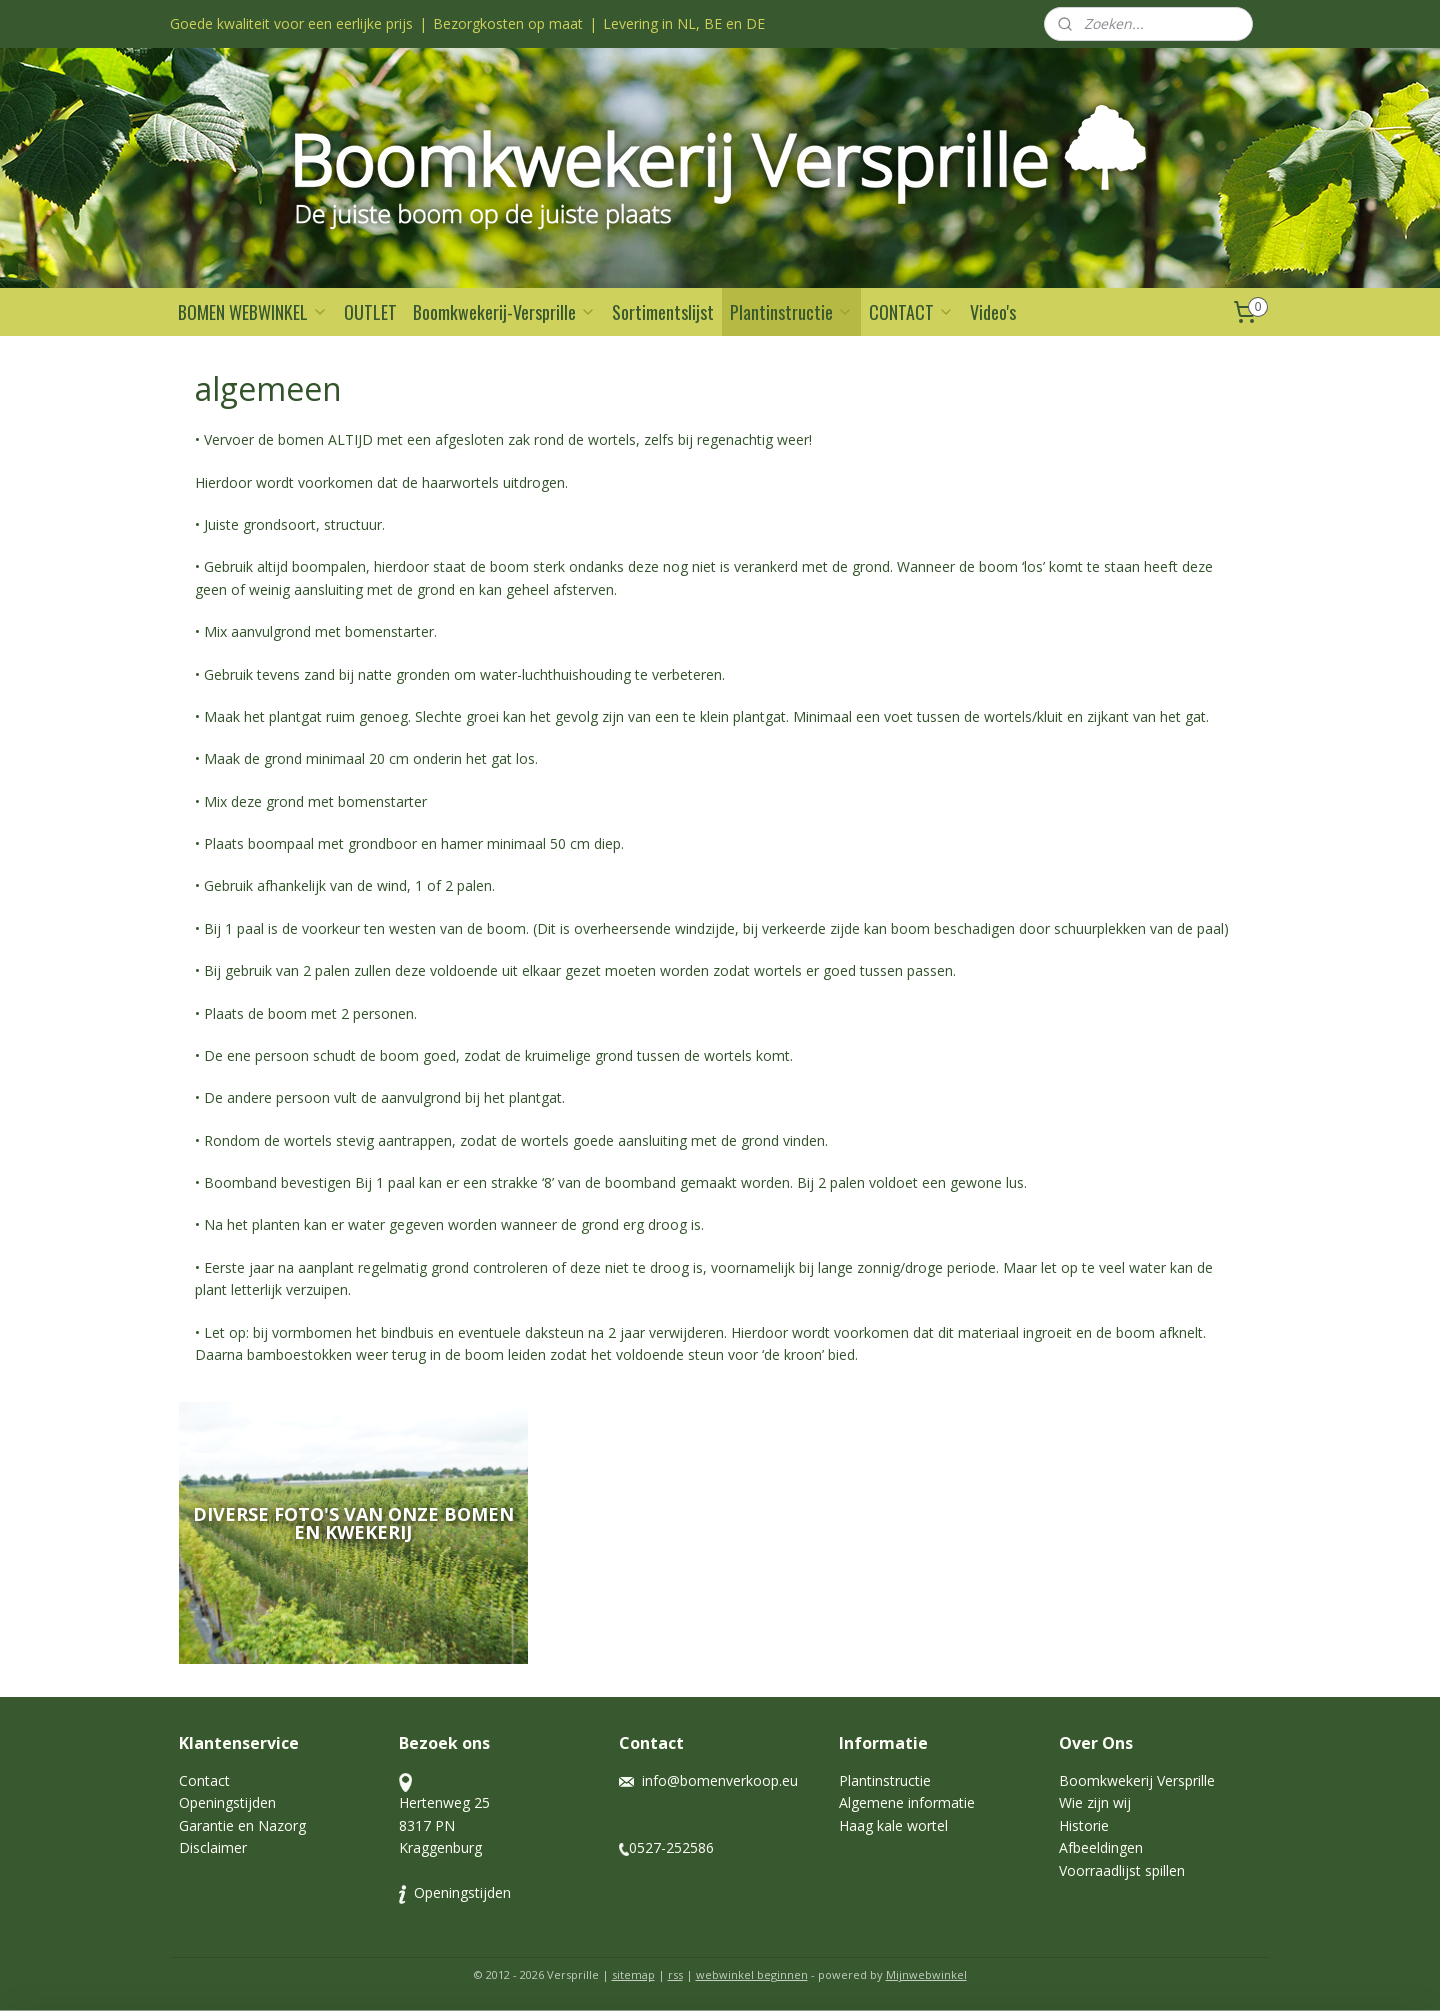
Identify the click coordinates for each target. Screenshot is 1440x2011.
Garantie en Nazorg (242, 1825)
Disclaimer (213, 1847)
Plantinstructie (791, 312)
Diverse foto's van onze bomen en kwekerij (353, 1523)
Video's (993, 312)
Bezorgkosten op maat (508, 23)
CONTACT (911, 312)
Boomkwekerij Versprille (1137, 1780)
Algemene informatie (907, 1802)
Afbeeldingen (1101, 1847)
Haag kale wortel (893, 1825)
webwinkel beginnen (752, 1974)
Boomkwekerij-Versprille (504, 312)
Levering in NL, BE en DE (684, 23)
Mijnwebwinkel (926, 1974)
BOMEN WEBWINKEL (253, 312)
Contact (204, 1780)
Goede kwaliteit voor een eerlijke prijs (291, 23)
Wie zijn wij (1097, 1802)
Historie (1084, 1825)
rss (675, 1974)
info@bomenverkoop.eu (720, 1780)
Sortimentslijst (663, 312)
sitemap (633, 1974)
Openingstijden (227, 1802)
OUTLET (370, 312)
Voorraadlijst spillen (1122, 1870)
